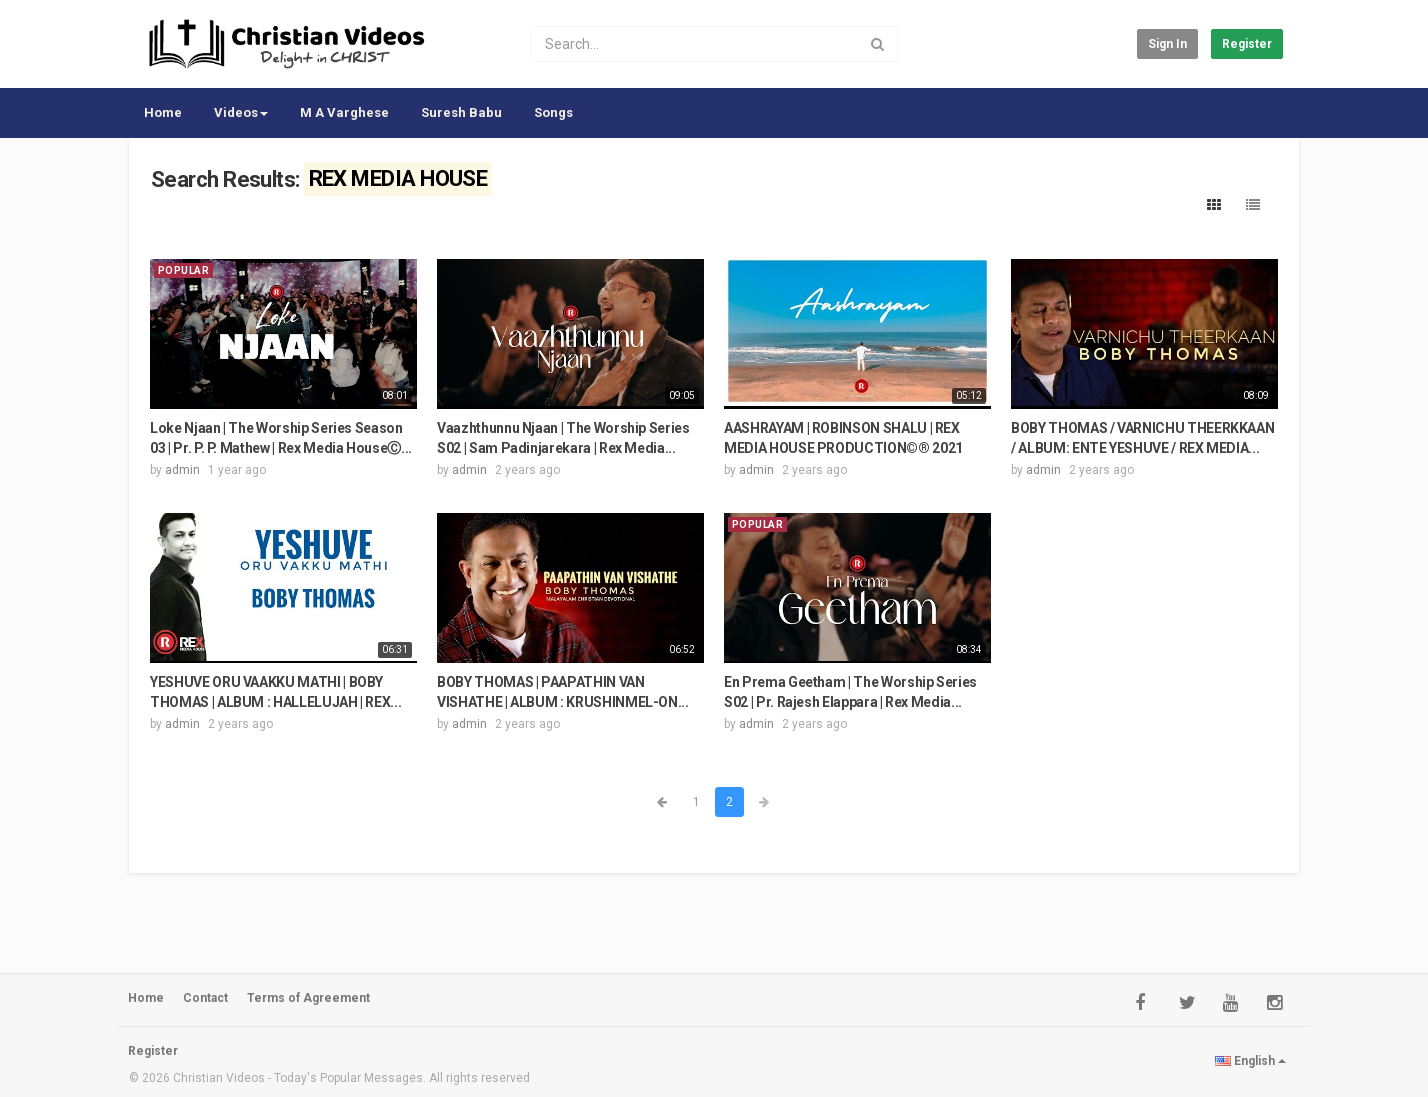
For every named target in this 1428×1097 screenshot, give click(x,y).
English (1250, 1061)
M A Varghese (344, 112)
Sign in (1167, 44)
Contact (205, 998)
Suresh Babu (461, 112)
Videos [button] (241, 112)
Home (163, 112)
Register (1247, 44)
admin (182, 470)
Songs (553, 112)
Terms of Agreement (308, 998)
